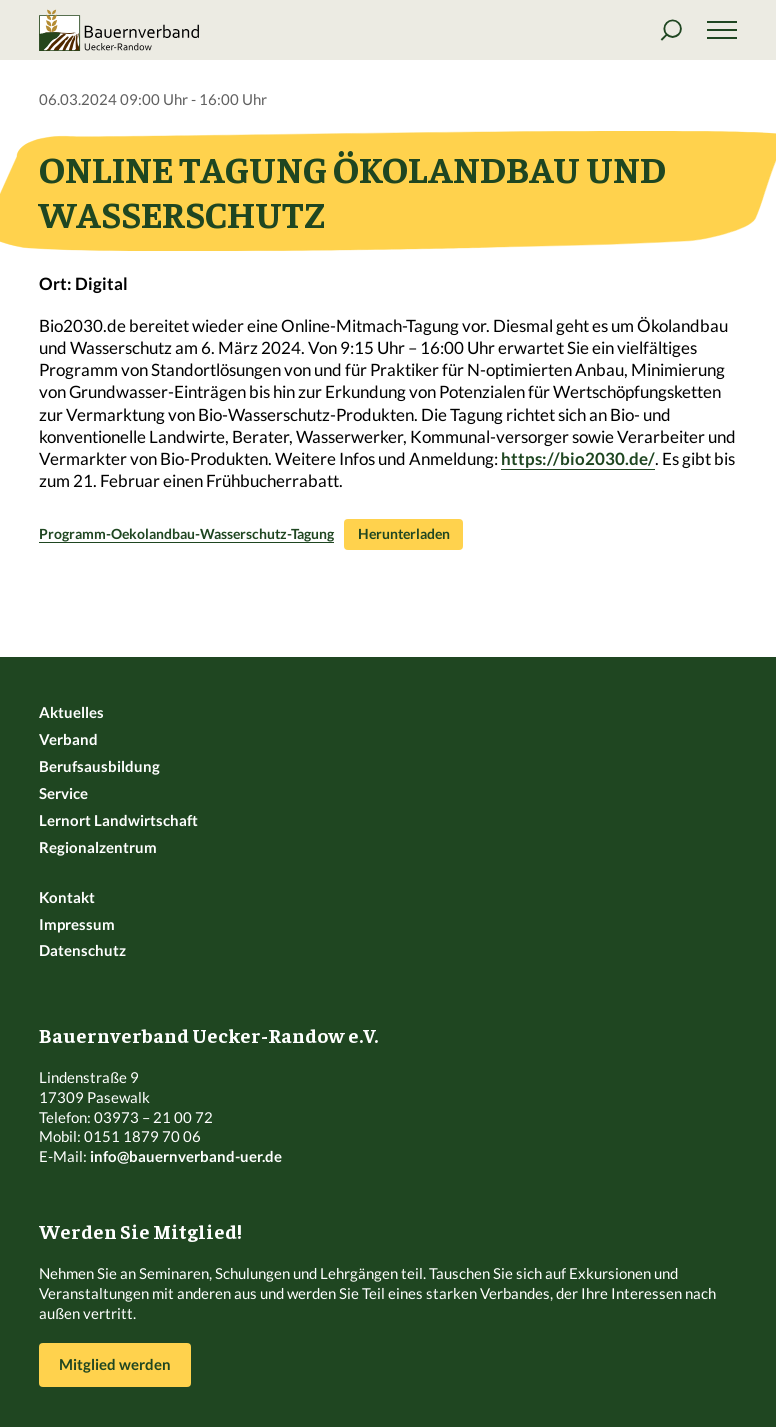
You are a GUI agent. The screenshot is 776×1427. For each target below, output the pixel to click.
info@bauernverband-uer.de (186, 1156)
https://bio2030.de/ (578, 458)
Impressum (77, 924)
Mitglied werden (115, 1364)
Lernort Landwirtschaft (118, 820)
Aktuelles (71, 712)
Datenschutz (82, 950)
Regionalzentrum (98, 847)
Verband (68, 739)
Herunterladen (404, 534)
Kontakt (67, 897)
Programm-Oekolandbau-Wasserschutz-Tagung (186, 534)
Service (63, 793)
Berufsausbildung (99, 766)
